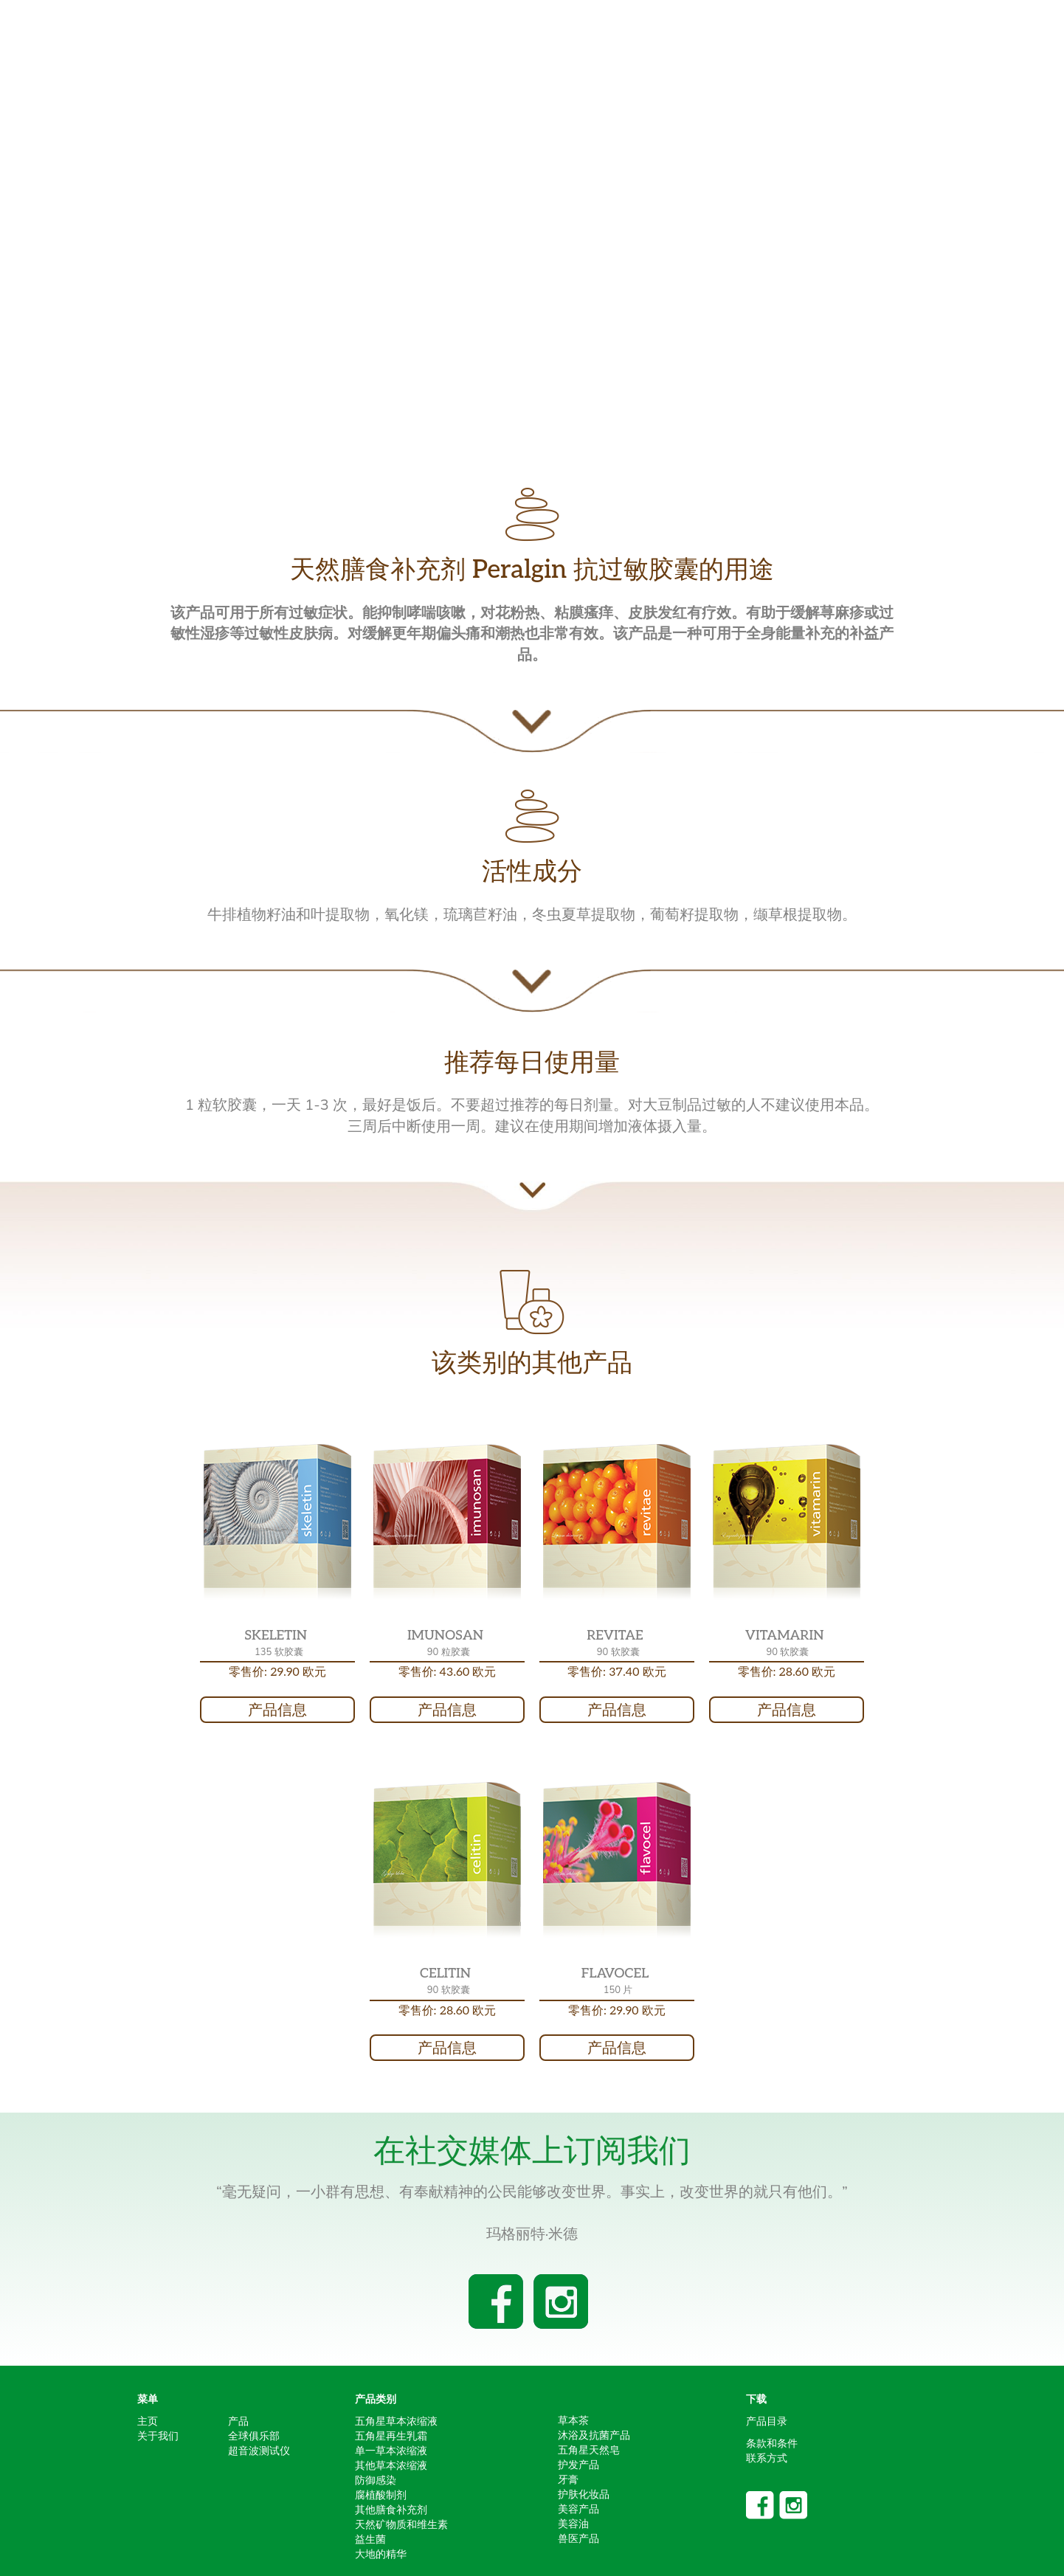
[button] (277, 1522)
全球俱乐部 (254, 2436)
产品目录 (766, 2421)
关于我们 (158, 2436)
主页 (147, 2421)
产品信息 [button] (277, 1710)
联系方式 (766, 2458)
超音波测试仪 (259, 2450)
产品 (238, 2421)
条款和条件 (772, 2443)
